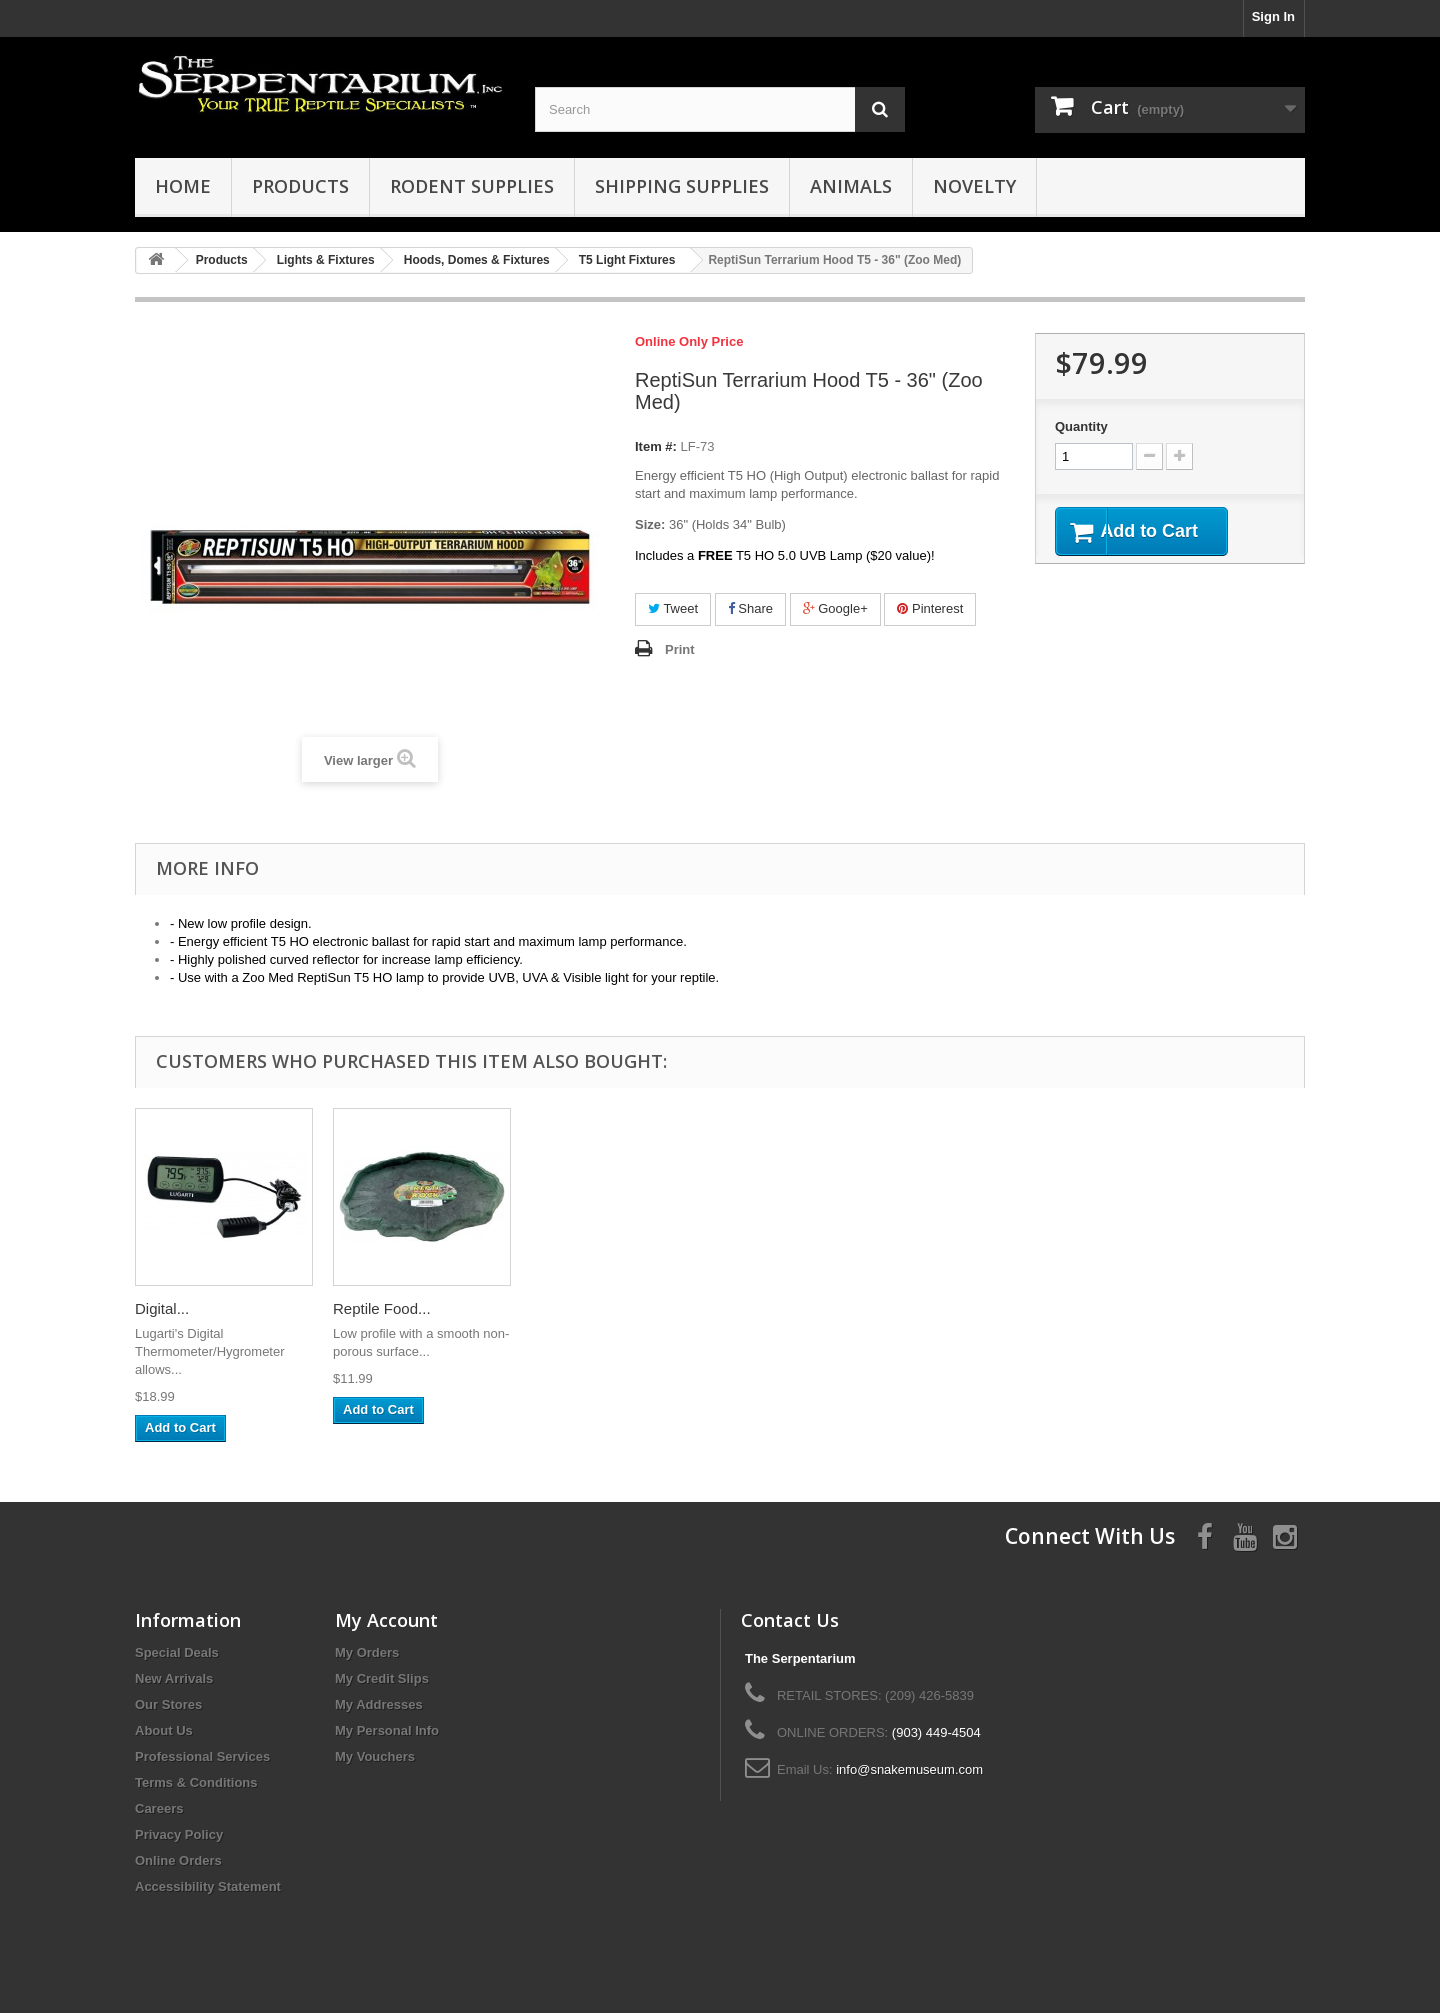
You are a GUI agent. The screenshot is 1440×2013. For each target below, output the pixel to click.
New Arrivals (174, 1678)
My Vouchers (375, 1756)
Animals (851, 186)
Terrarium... (767, 1308)
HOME (183, 186)
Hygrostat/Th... (580, 1308)
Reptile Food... (1174, 1308)
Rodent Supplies (472, 186)
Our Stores (168, 1704)
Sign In (1273, 16)
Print (680, 649)
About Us (164, 1730)
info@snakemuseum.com (909, 1769)
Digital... (954, 1308)
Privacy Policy (179, 1834)
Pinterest (930, 608)
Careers (159, 1808)
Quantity (1081, 426)
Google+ (835, 608)
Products (300, 186)
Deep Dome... (379, 1308)
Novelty (974, 186)
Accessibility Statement (208, 1886)
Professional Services (202, 1756)
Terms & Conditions (196, 1782)
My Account (386, 1620)
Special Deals (177, 1652)
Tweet (673, 608)
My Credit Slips (382, 1678)
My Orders (367, 1652)
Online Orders (178, 1860)
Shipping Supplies (682, 186)
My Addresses (379, 1704)
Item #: (656, 446)
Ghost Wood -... (187, 1308)
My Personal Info (387, 1730)
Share (750, 608)
